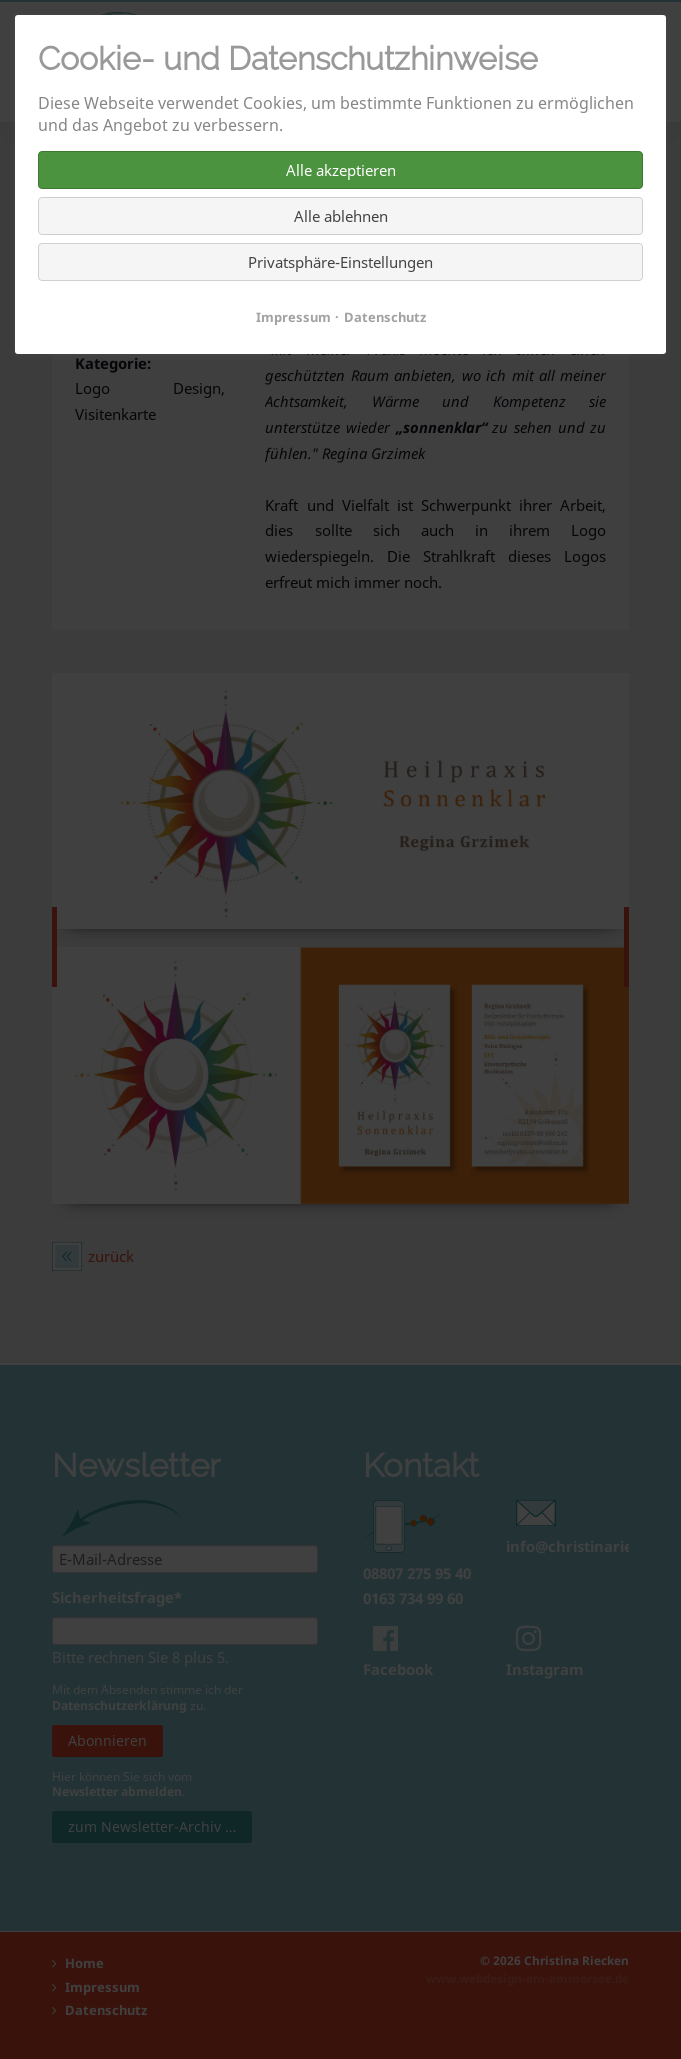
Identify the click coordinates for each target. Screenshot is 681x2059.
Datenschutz (385, 317)
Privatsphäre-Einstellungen (340, 262)
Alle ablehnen (341, 216)
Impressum (293, 317)
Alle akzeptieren (341, 170)
